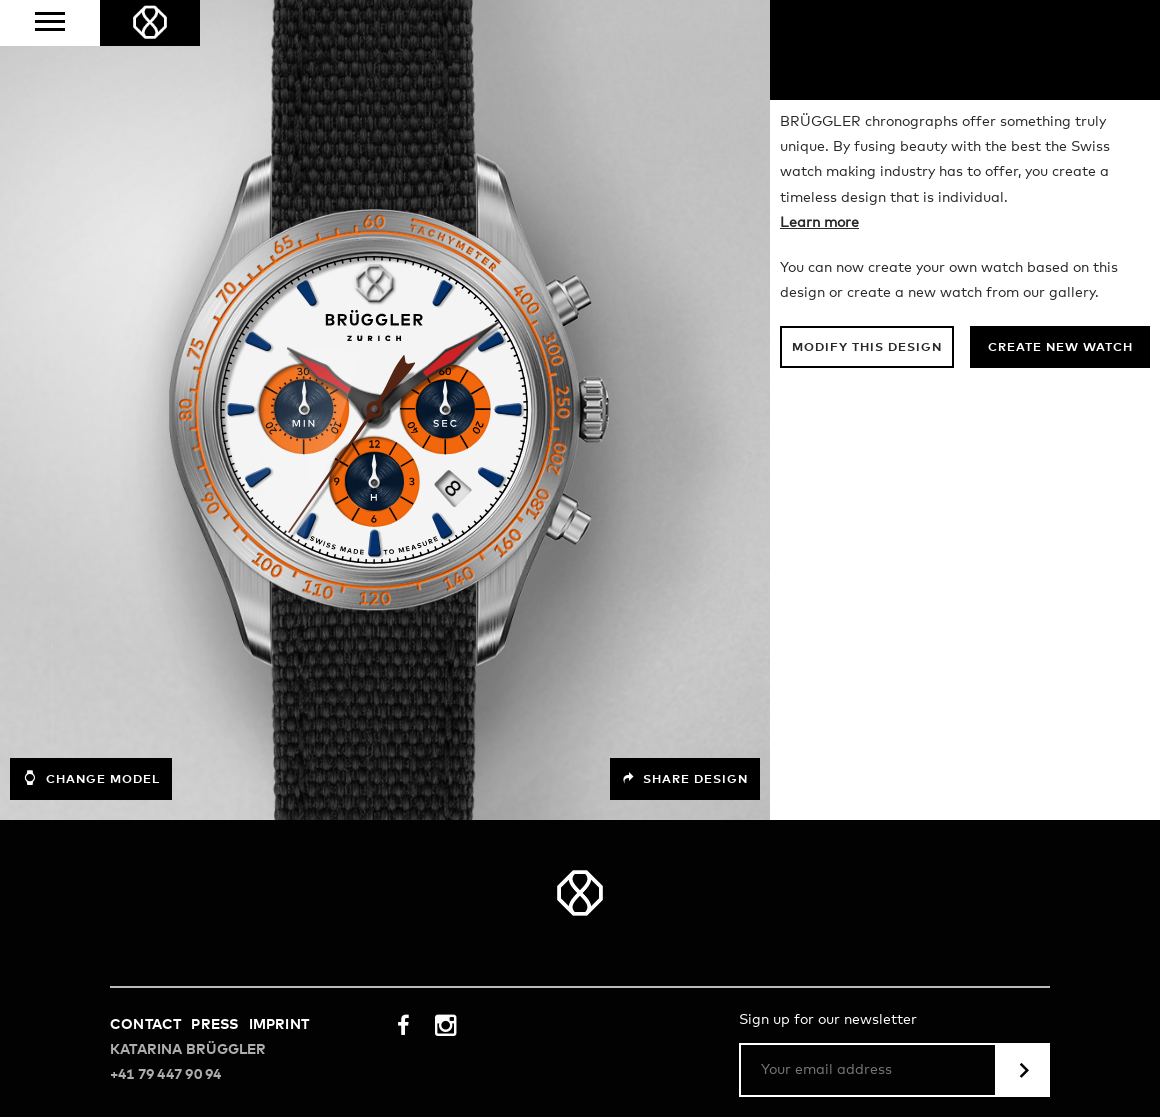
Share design (685, 779)
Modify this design (867, 348)
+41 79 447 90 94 (165, 1075)
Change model (91, 778)
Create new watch (1060, 348)
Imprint (279, 1025)
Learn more (819, 223)
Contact (145, 1025)
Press (214, 1025)
